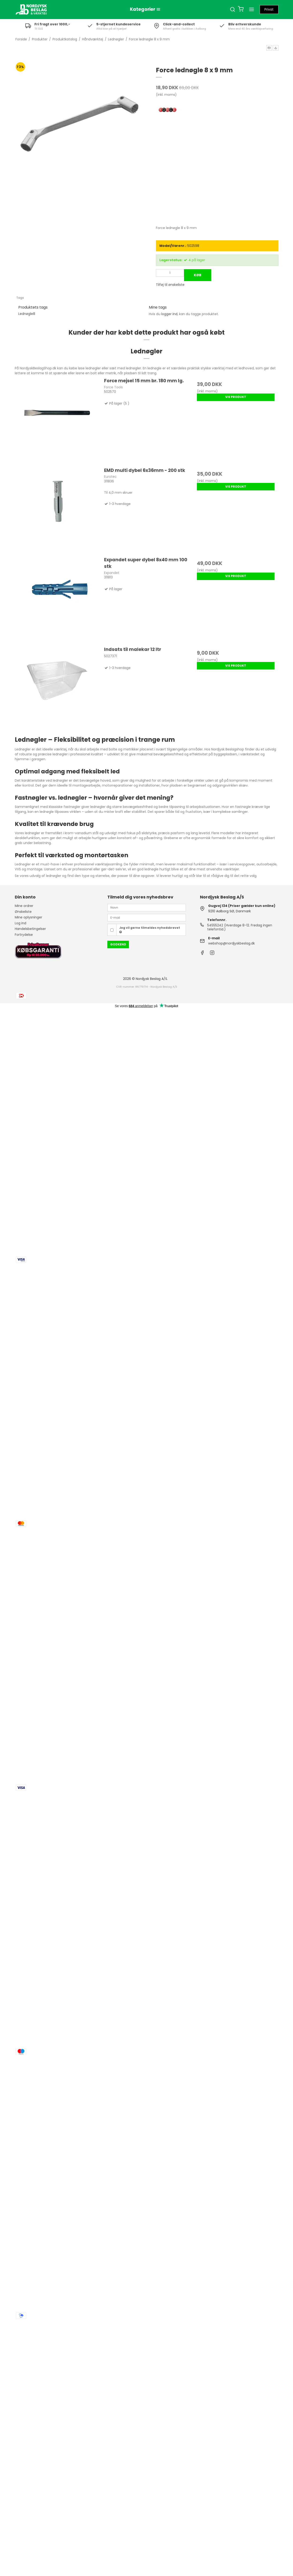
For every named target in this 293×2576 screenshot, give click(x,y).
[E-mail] (146, 917)
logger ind (169, 314)
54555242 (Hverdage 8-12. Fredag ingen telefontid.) (239, 927)
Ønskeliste (23, 911)
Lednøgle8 (26, 313)
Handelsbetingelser (30, 928)
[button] (269, 48)
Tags (20, 298)
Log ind (20, 923)
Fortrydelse (24, 934)
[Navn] (146, 907)
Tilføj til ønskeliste (170, 284)
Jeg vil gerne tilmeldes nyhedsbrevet (149, 930)
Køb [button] (197, 275)
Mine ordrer (24, 905)
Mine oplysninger (28, 917)
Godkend (118, 944)
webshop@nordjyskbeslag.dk (231, 943)
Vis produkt (235, 397)
